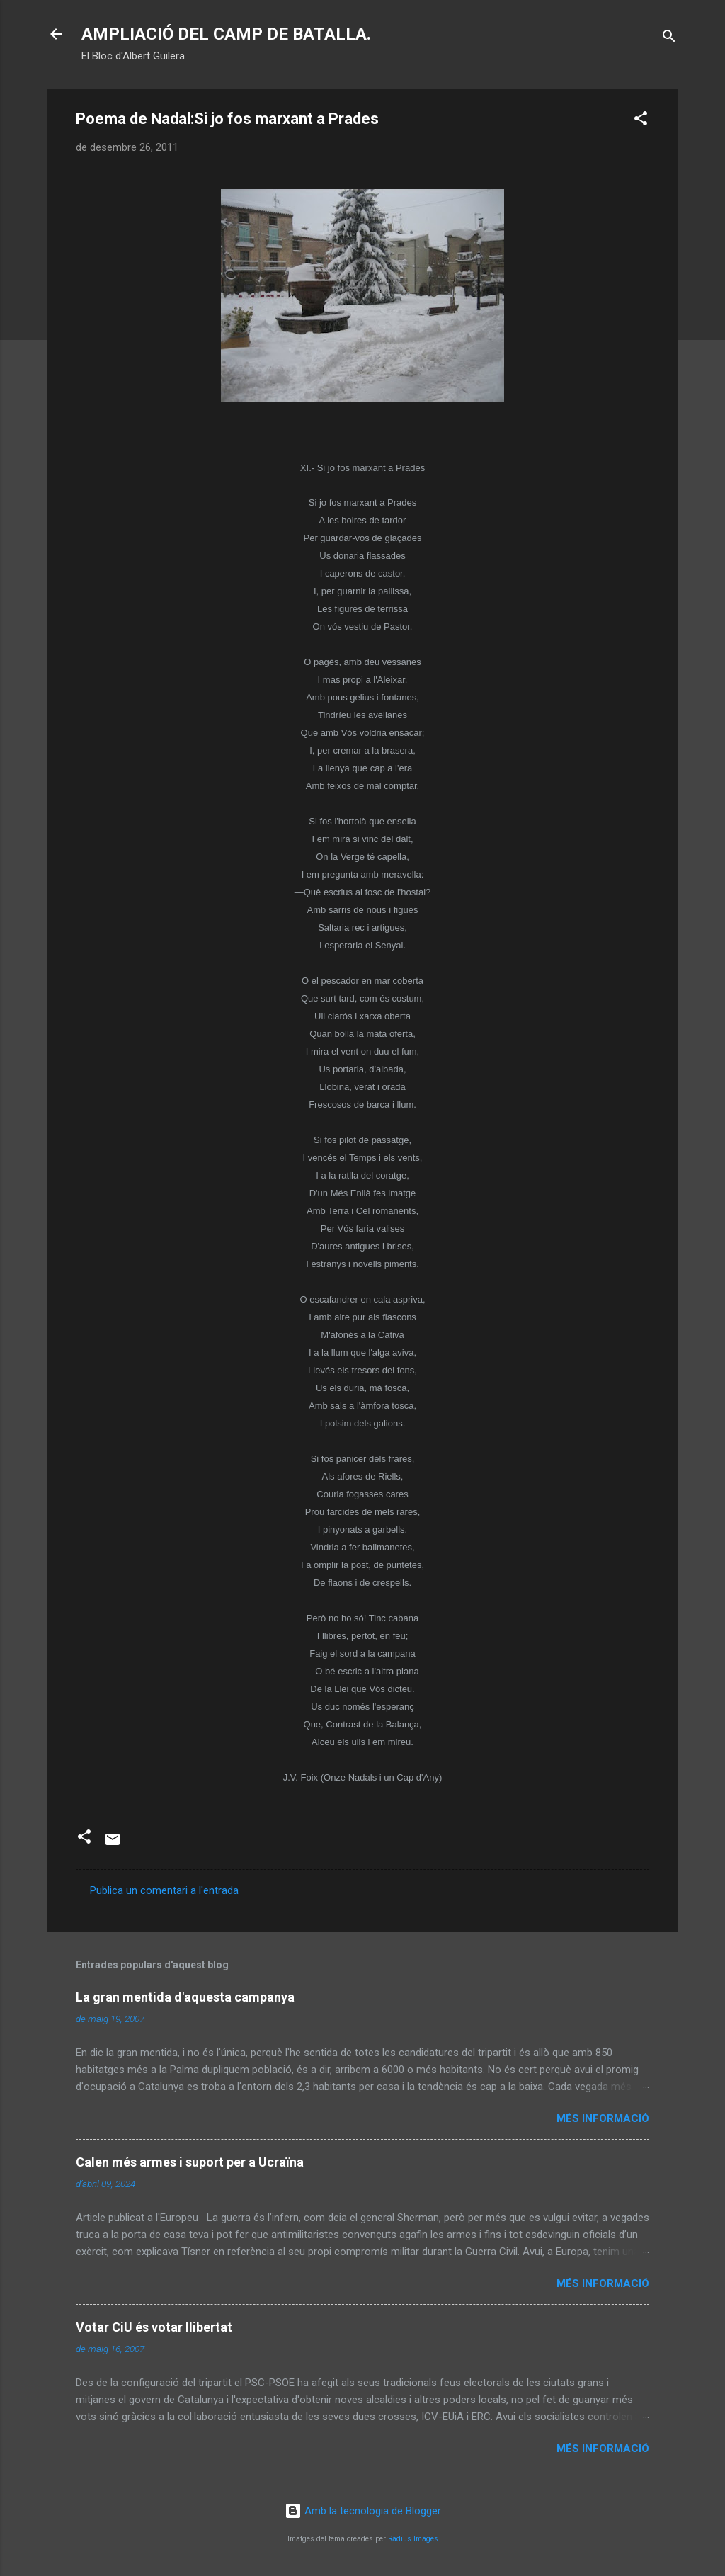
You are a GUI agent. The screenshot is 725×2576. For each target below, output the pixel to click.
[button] (640, 121)
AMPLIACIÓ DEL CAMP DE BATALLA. (226, 34)
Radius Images (413, 2538)
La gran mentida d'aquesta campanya (185, 1997)
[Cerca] (669, 38)
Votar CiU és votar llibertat (154, 2327)
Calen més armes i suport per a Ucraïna (190, 2162)
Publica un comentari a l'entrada (164, 1890)
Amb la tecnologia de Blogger (363, 2510)
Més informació (602, 2118)
